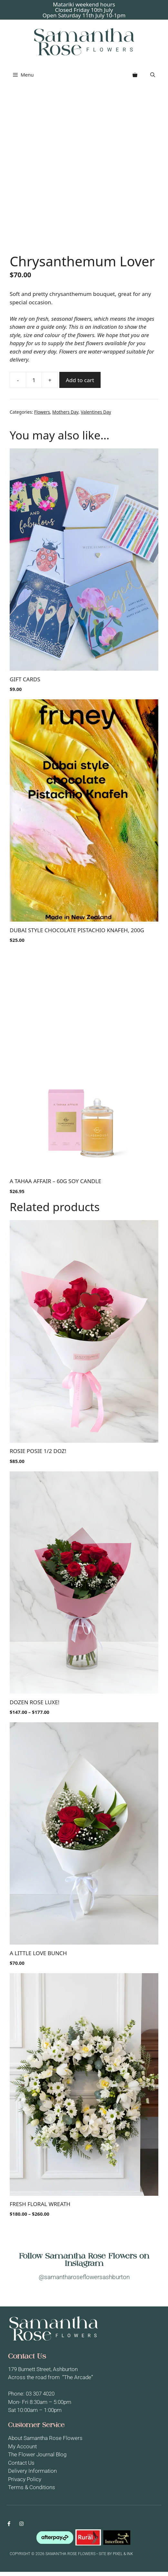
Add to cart (80, 384)
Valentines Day (96, 416)
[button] (153, 74)
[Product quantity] (34, 384)
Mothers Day (65, 416)
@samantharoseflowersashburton (84, 2281)
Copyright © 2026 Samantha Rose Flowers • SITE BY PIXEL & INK (71, 2558)
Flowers (42, 416)
